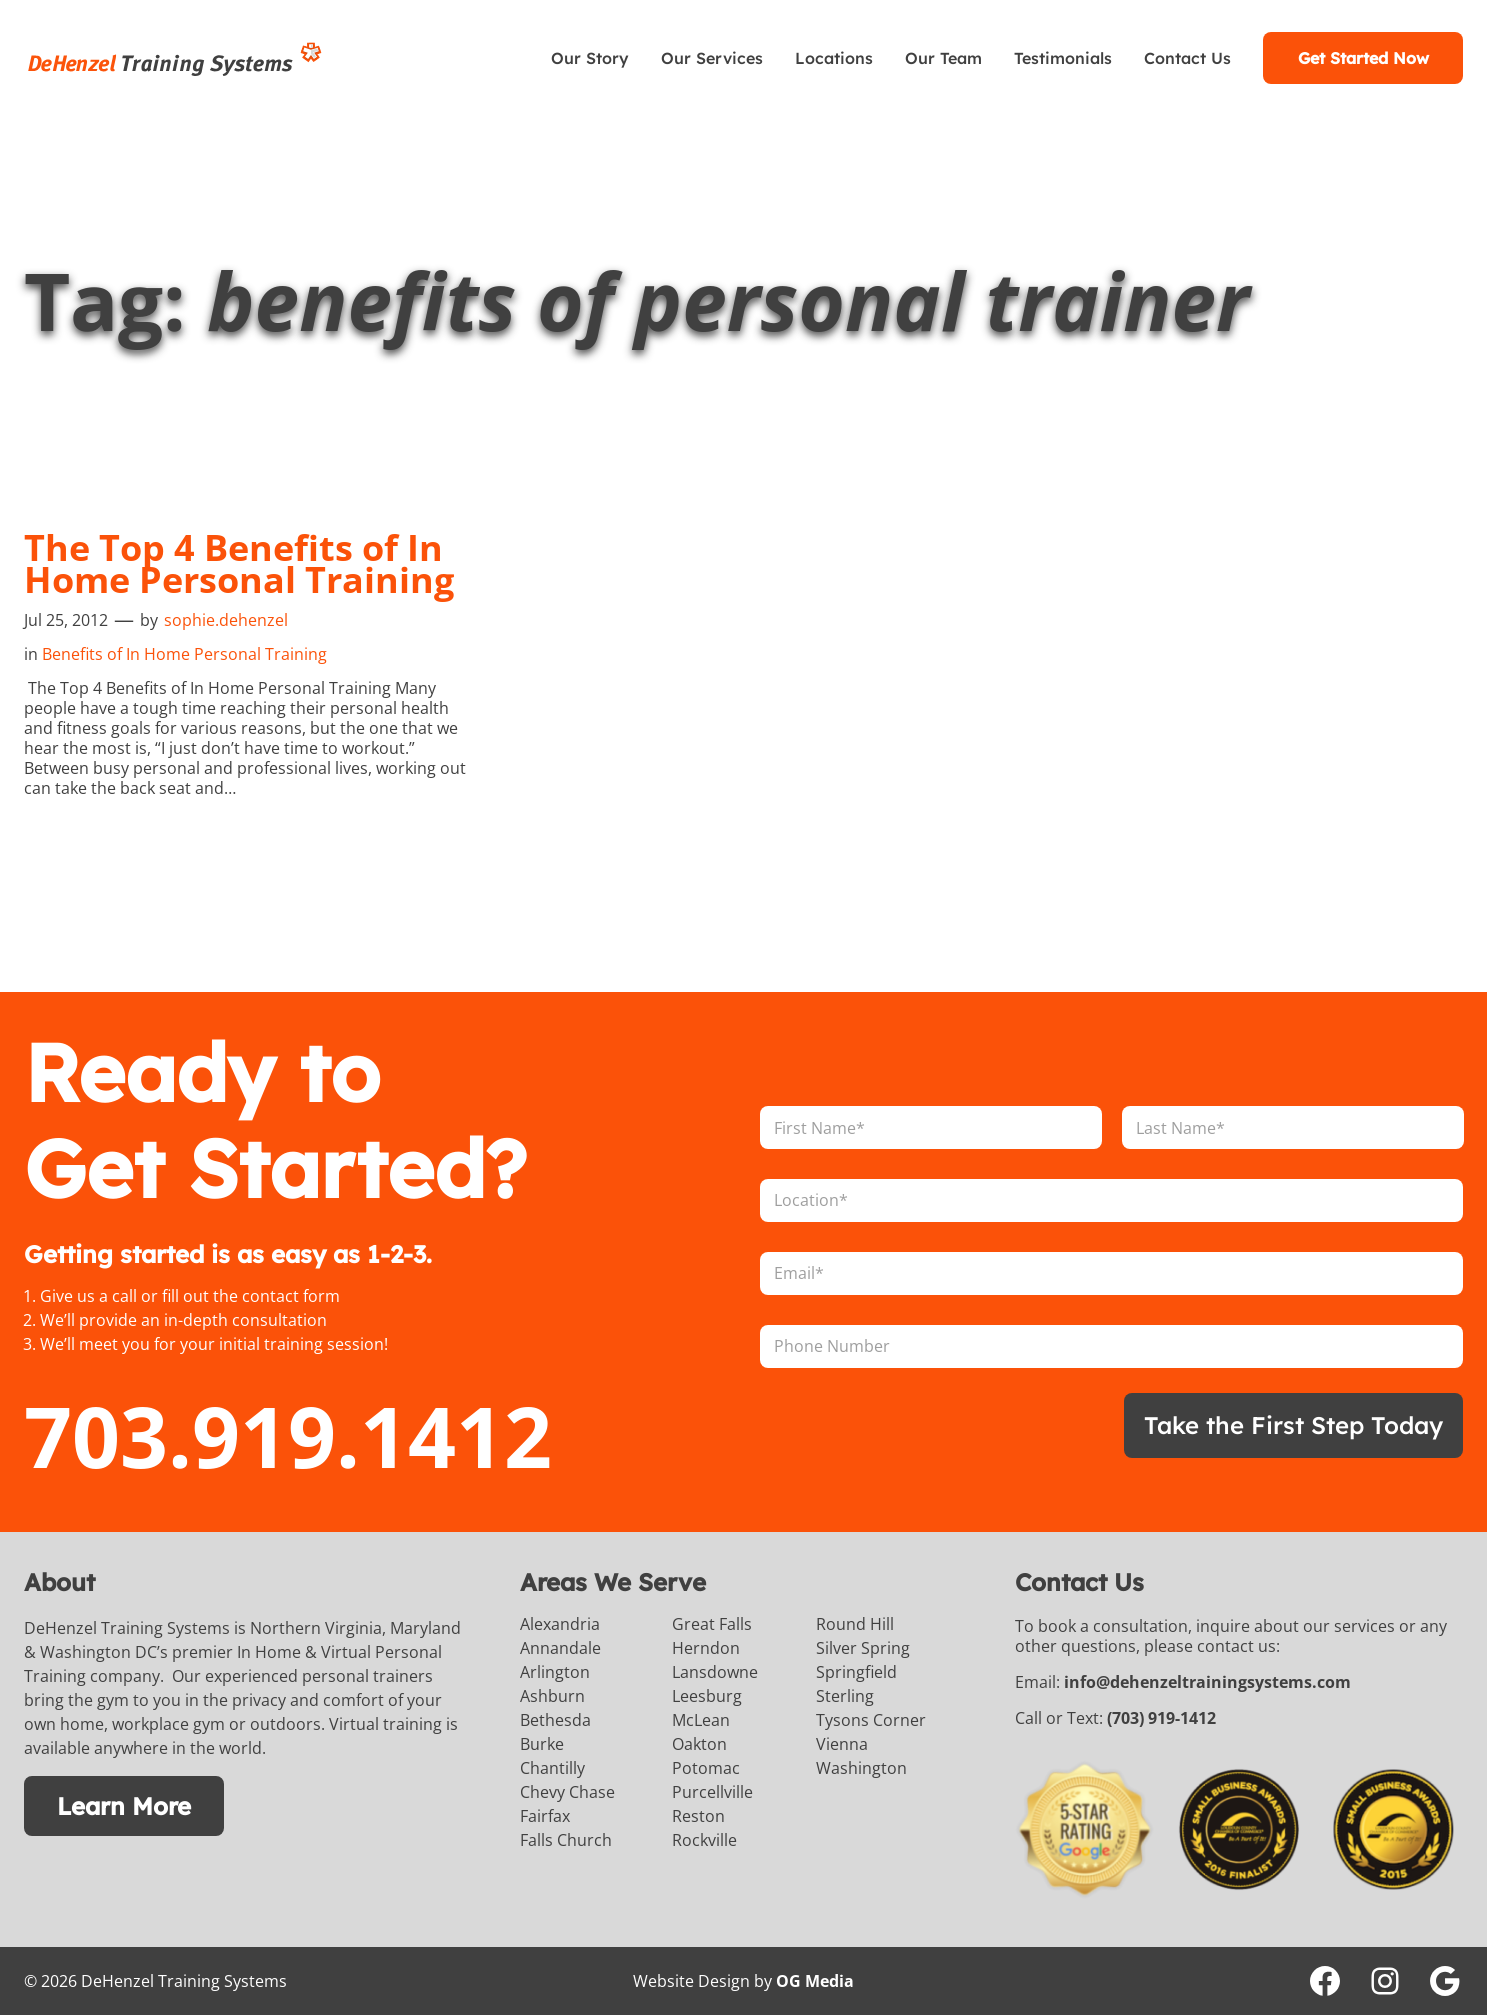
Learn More (124, 1806)
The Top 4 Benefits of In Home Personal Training (239, 564)
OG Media (815, 1981)
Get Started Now (1363, 58)
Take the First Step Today (1293, 1425)
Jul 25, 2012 (66, 620)
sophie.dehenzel (226, 620)
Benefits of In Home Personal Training (184, 654)
